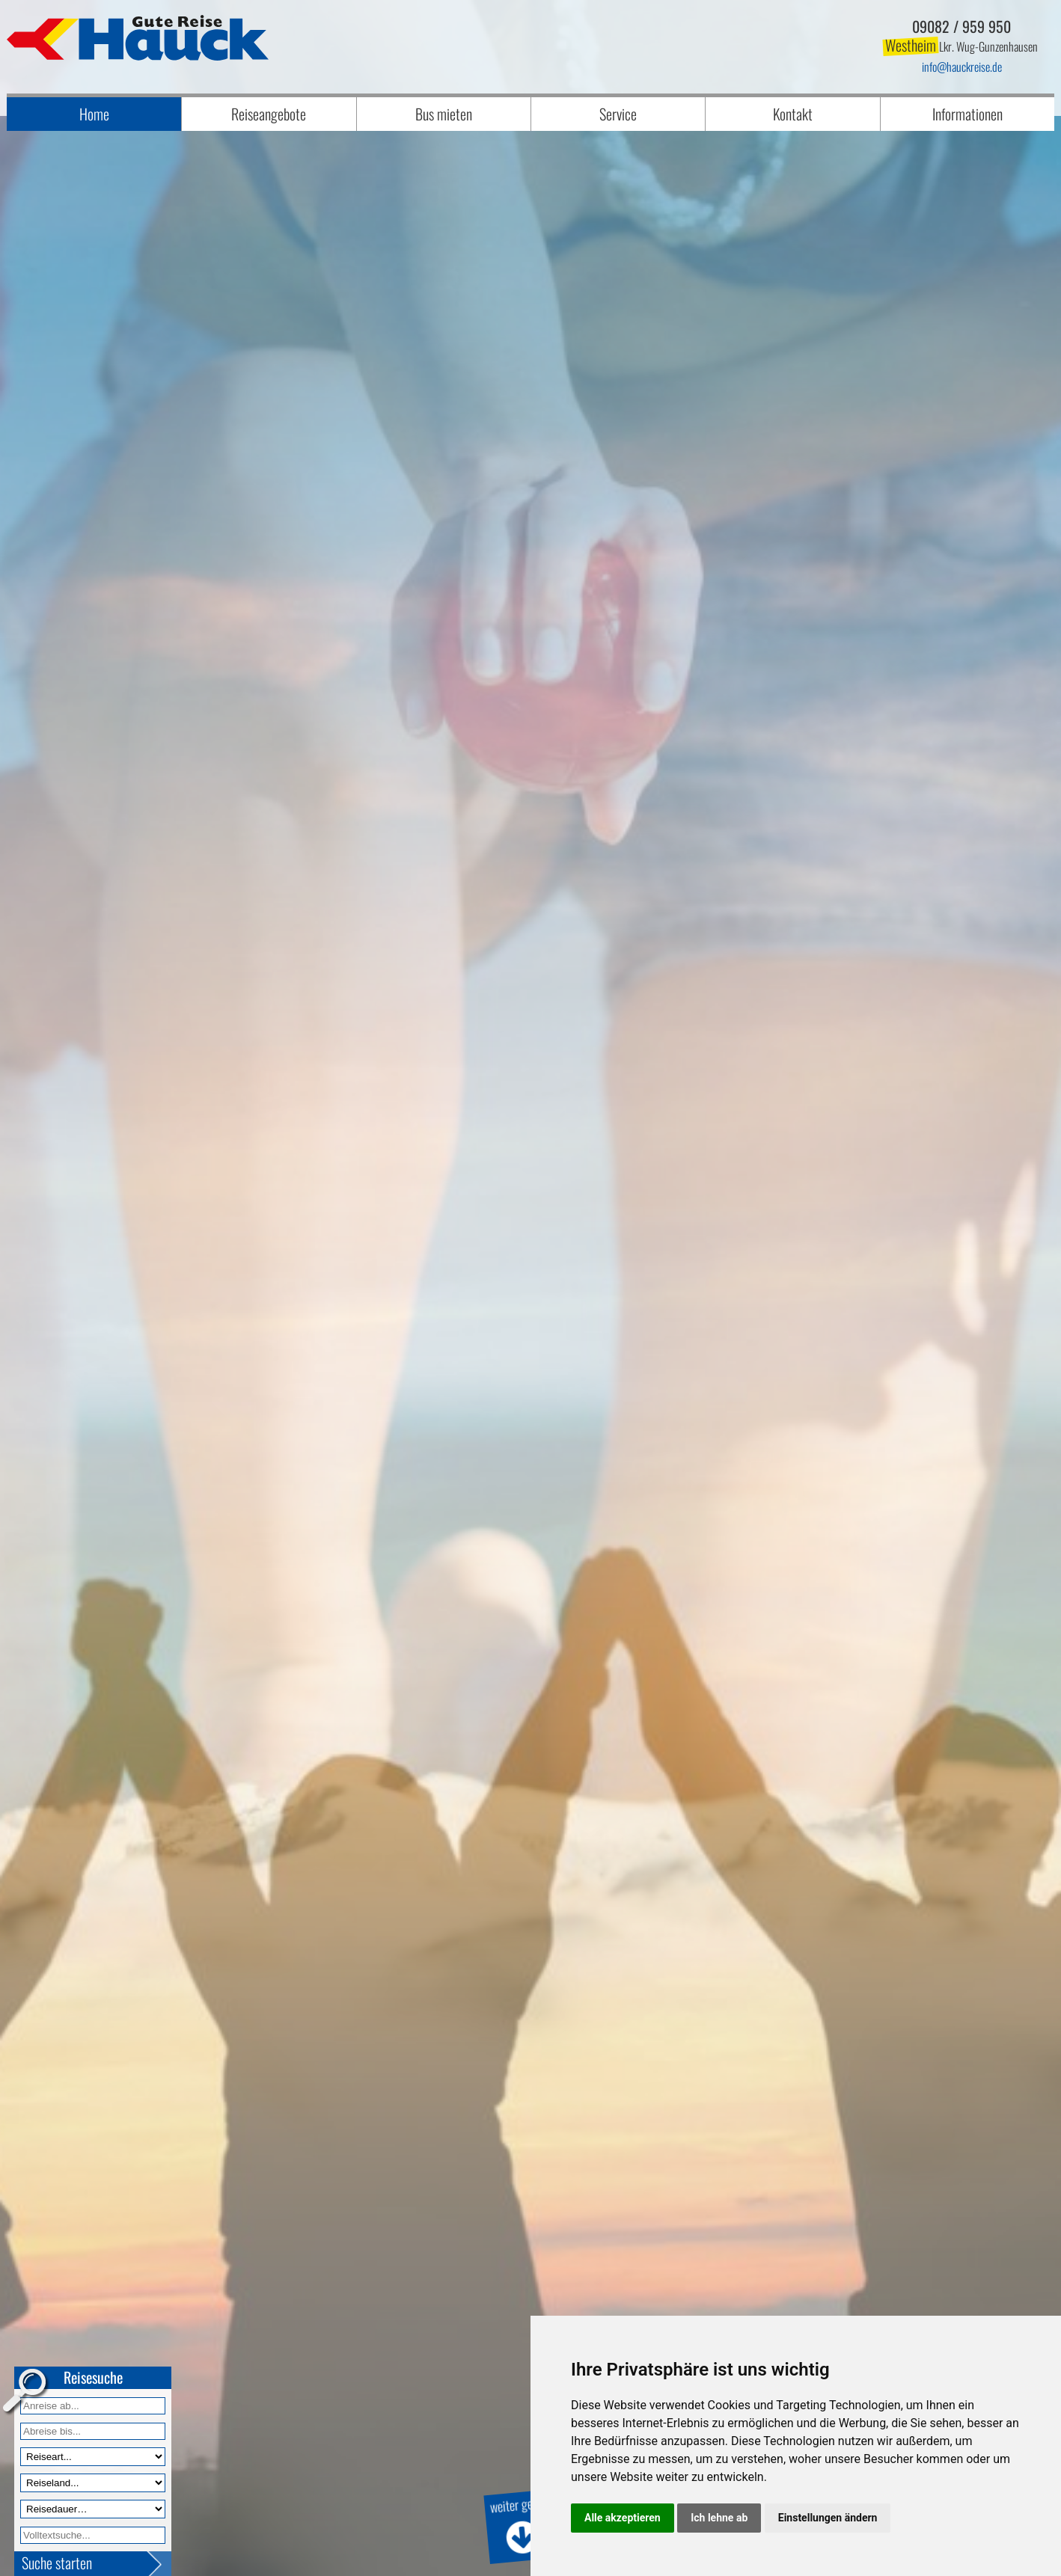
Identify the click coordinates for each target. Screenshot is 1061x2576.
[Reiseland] (92, 2483)
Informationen (967, 113)
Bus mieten (443, 113)
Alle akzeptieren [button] (622, 2518)
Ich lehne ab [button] (719, 2518)
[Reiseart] (92, 2456)
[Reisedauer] (92, 2509)
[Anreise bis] (92, 2431)
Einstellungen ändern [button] (828, 2518)
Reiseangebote (268, 113)
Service (618, 113)
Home (94, 113)
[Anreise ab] (92, 2405)
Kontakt (793, 113)
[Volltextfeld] (92, 2535)
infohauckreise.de (962, 67)
